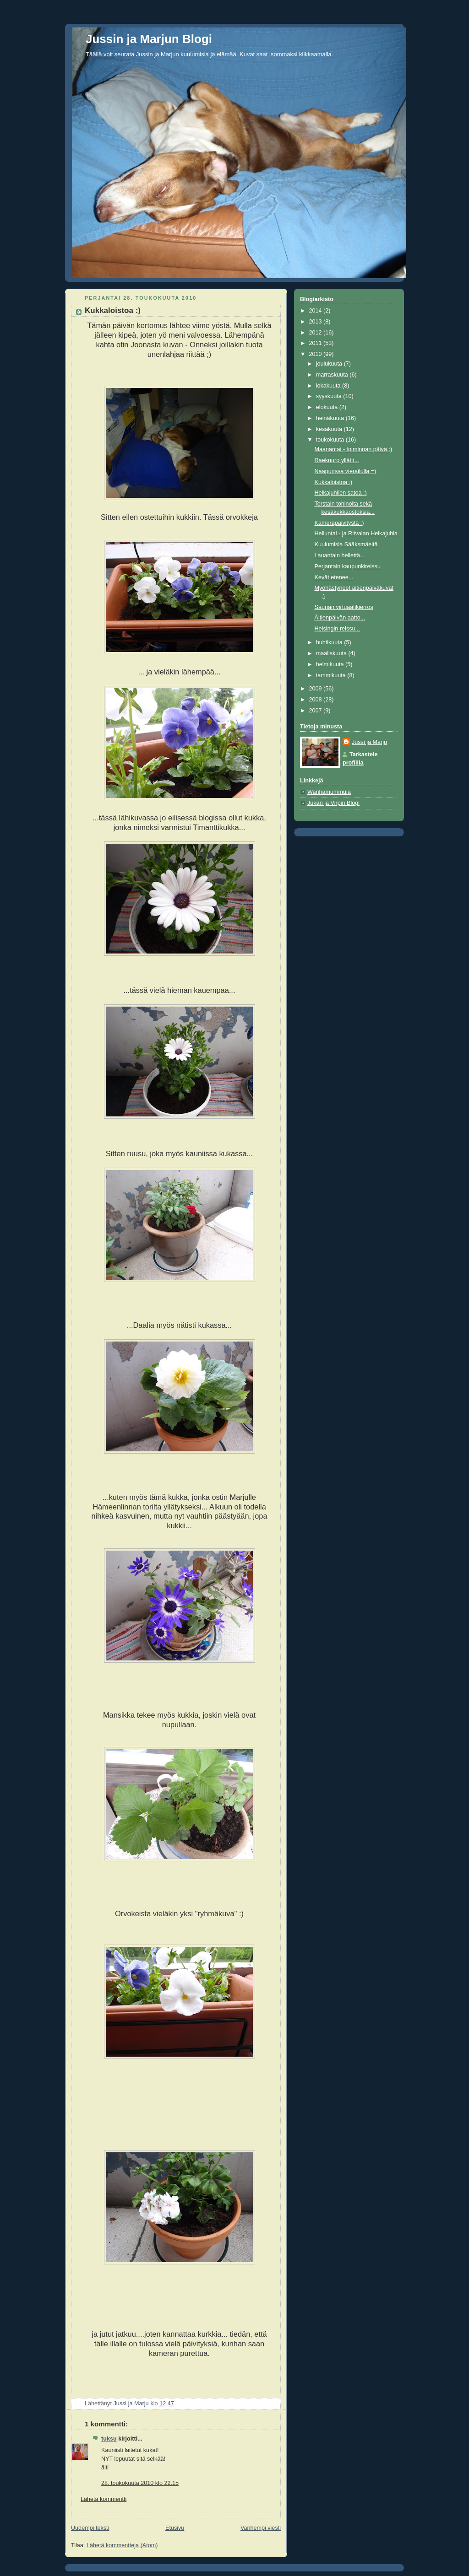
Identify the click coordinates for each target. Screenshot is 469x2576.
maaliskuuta (332, 653)
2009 (316, 688)
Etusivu (174, 2528)
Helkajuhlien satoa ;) (341, 493)
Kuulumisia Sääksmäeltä (346, 544)
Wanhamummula (329, 792)
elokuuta (327, 407)
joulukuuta (330, 364)
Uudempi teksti (90, 2528)
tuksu (109, 2439)
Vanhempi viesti (260, 2528)
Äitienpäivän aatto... (340, 617)
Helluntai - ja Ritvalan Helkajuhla (356, 533)
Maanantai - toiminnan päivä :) (354, 449)
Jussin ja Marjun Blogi (149, 39)
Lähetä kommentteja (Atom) (122, 2545)
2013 (316, 321)
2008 (316, 699)
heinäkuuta (331, 418)
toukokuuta (331, 440)
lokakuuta (329, 386)
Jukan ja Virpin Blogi (333, 803)
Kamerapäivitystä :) (339, 523)
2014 (316, 310)
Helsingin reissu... (337, 628)
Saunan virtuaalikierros (344, 607)
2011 (316, 343)
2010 (316, 354)
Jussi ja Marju (369, 742)
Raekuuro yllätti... (337, 460)
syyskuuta (330, 396)
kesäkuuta (330, 429)
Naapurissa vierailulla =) (345, 471)
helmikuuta (330, 664)
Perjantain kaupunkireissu (348, 566)
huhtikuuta (330, 642)
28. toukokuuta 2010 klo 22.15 (140, 2483)
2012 (316, 332)
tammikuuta (332, 675)
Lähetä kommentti (103, 2499)
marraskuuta (333, 375)
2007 (316, 710)
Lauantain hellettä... (340, 555)
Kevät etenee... (334, 577)
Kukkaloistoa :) (334, 482)
